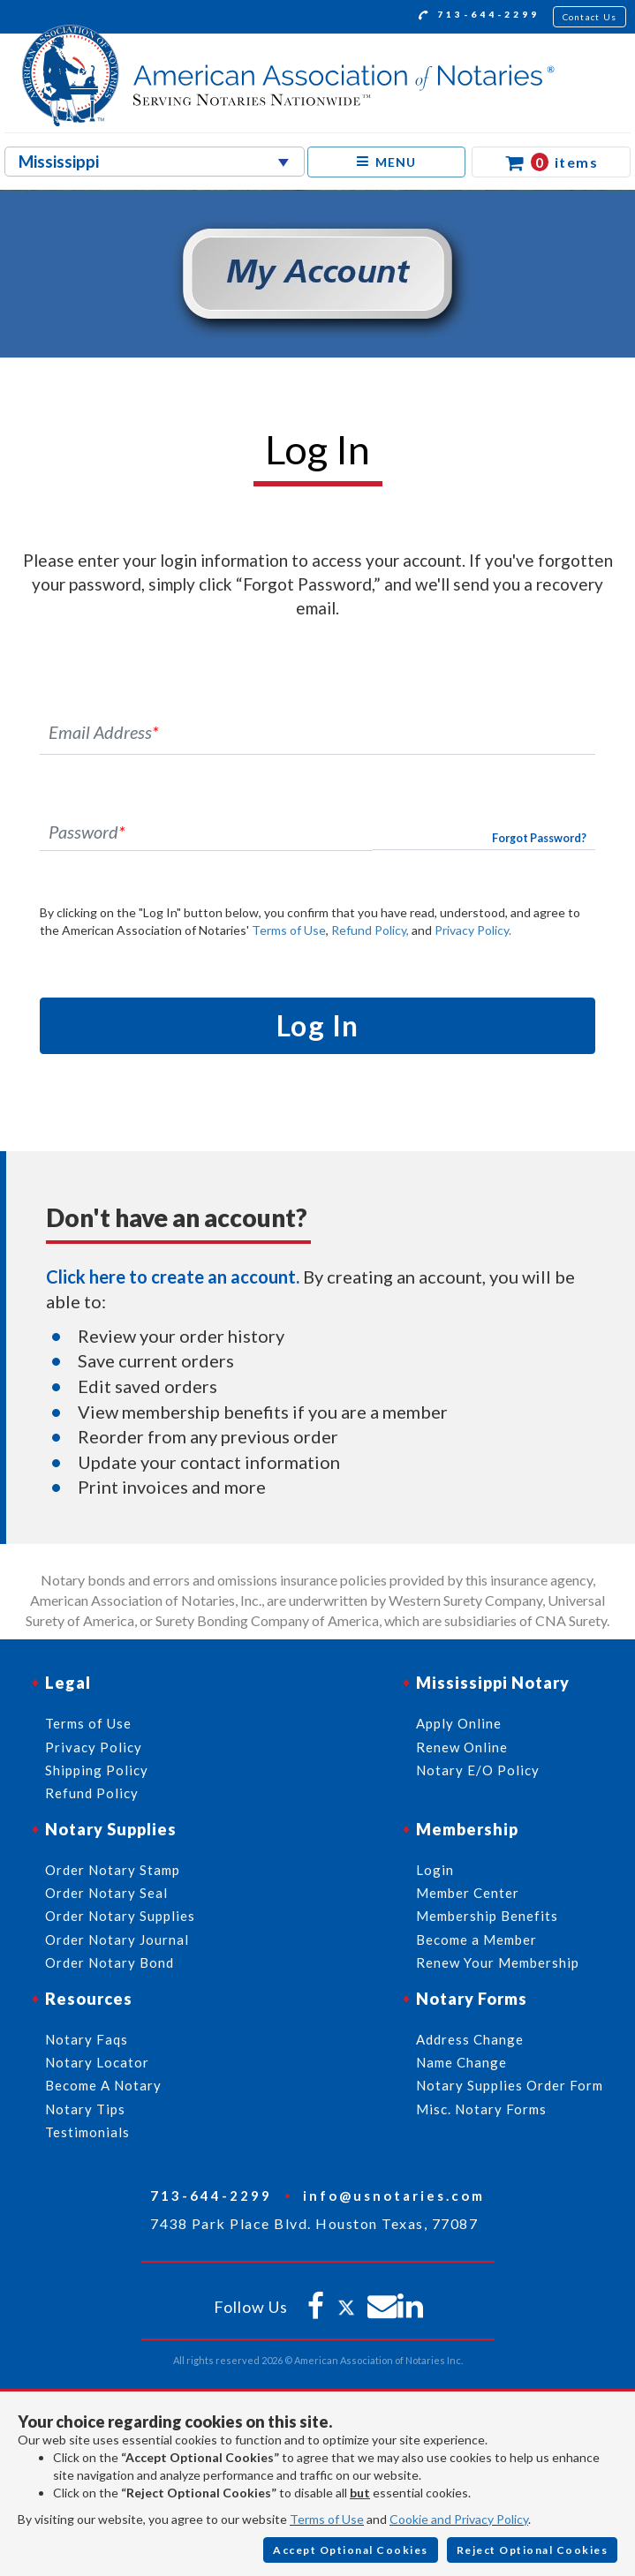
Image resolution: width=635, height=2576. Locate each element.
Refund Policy (92, 1793)
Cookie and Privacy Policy (458, 2519)
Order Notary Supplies (120, 1916)
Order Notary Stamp (112, 1870)
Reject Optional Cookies (533, 2550)
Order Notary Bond (109, 1962)
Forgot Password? (539, 838)
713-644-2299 (479, 17)
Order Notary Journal (117, 1939)
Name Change (461, 2062)
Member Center (467, 1893)
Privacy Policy (93, 1747)
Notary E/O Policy (478, 1770)
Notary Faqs (86, 2039)
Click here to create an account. (172, 1276)
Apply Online (459, 1723)
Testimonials (87, 2132)
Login (435, 1870)
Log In (317, 1025)
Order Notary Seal (106, 1893)
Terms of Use (289, 930)
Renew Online (462, 1747)
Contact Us (590, 16)
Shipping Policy (96, 1770)
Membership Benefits (487, 1916)
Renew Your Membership (497, 1962)
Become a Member (476, 1939)
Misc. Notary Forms (481, 2109)
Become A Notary (103, 2085)
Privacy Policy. (473, 930)
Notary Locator (97, 2062)
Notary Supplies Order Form (509, 2085)
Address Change (470, 2039)
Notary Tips (85, 2109)
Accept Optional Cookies (350, 2550)
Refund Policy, (370, 930)
